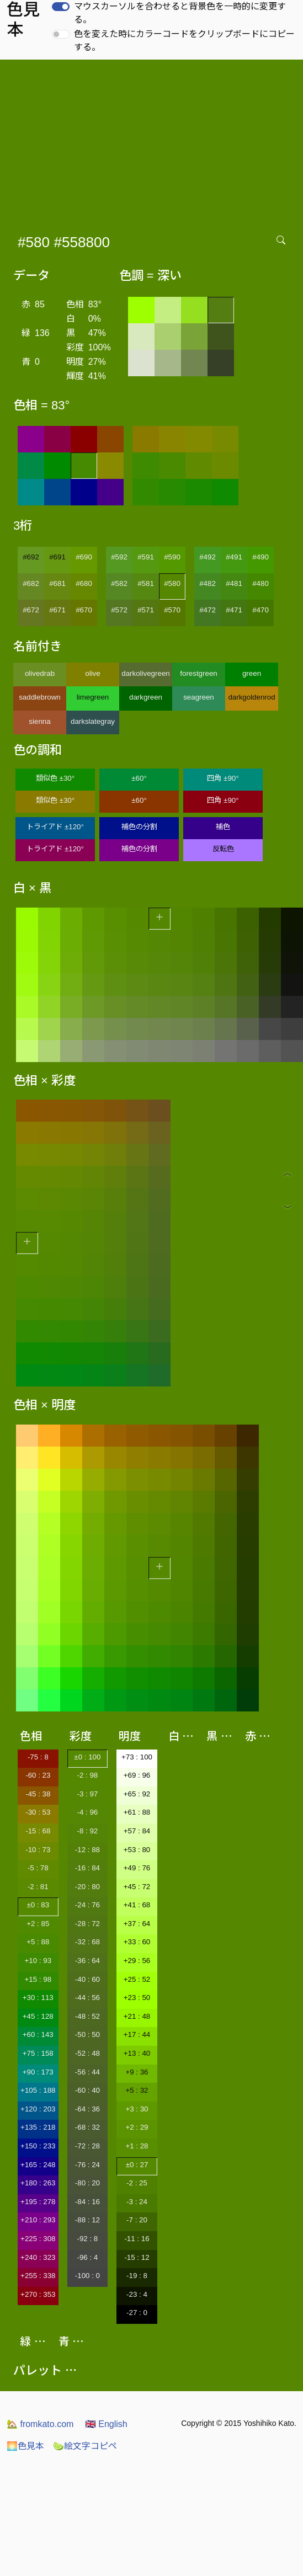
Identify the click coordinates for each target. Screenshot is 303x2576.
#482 (207, 583)
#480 (260, 583)
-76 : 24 (87, 2165)
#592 (119, 557)
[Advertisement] (152, 142)
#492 (207, 557)
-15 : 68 (37, 1831)
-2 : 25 (136, 2183)
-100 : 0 (87, 2275)
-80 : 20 (87, 2183)
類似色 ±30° (55, 778)
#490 (260, 557)
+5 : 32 (136, 2090)
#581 (145, 583)
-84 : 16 (87, 2202)
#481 (234, 583)
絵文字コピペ (85, 2446)
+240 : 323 (37, 2257)
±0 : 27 (137, 2165)
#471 (234, 610)
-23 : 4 (136, 2294)
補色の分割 (139, 827)
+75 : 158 (38, 2053)
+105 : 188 (37, 2090)
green (251, 673)
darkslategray (93, 721)
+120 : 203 (37, 2109)
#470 (260, 610)
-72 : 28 (87, 2146)
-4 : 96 (87, 1812)
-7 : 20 (136, 2220)
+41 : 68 (137, 1905)
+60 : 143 (38, 2034)
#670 (84, 610)
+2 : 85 (37, 1923)
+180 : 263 (37, 2183)
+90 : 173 (38, 2072)
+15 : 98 (38, 1979)
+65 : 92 (137, 1794)
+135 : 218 (37, 2127)
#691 (57, 557)
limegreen (93, 697)
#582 (119, 583)
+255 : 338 (37, 2275)
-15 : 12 (136, 2257)
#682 (31, 583)
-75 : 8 (38, 1757)
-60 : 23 (37, 1775)
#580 (172, 583)
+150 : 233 (37, 2146)
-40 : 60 (87, 1979)
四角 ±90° (222, 778)
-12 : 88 (87, 1850)
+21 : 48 (137, 2016)
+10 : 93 (38, 1960)
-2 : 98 (87, 1775)
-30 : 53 (37, 1812)
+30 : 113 (38, 1997)
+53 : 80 (137, 1850)
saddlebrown (40, 697)
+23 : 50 (137, 1997)
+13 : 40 (137, 2053)
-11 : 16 (136, 2238)
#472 (207, 610)
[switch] (61, 6)
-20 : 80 (87, 1886)
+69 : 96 (137, 1775)
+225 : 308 (37, 2238)
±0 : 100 (87, 1757)
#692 (31, 557)
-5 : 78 (38, 1868)
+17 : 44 (137, 2034)
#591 (145, 557)
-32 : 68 (87, 1942)
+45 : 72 (137, 1886)
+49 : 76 (137, 1868)
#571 (145, 610)
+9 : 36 (136, 2072)
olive (92, 673)
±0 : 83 (37, 1905)
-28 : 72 (87, 1923)
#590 (172, 557)
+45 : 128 (38, 2016)
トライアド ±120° (55, 827)
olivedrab (40, 673)
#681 (57, 583)
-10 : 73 (37, 1850)
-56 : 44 (87, 2072)
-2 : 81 (38, 1886)
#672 (31, 610)
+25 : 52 (137, 1979)
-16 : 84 (87, 1868)
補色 (223, 827)
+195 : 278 (37, 2202)
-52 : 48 (87, 2053)
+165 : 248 (37, 2165)
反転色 (223, 849)
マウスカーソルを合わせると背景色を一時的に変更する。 (180, 13)
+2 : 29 (136, 2127)
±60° (138, 778)
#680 (84, 583)
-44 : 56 (87, 1997)
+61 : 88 (137, 1812)
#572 (119, 610)
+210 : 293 (37, 2220)
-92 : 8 (87, 2238)
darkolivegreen (145, 673)
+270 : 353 (37, 2294)
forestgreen (198, 673)
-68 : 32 (87, 2127)
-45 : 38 (37, 1794)
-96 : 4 (87, 2257)
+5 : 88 (37, 1942)
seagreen (198, 697)
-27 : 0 (136, 2312)
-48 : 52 (87, 2016)
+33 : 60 (137, 1942)
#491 (234, 557)
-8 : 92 (87, 1831)
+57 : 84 (137, 1831)
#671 (57, 610)
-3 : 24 (136, 2202)
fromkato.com (40, 2424)
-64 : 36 (87, 2109)
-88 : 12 (87, 2220)
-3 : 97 (87, 1794)
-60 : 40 (87, 2090)
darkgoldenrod (251, 697)
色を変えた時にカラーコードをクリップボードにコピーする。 (184, 40)
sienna (39, 721)
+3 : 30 (136, 2109)
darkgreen (145, 697)
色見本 (25, 2446)
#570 (172, 610)
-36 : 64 (87, 1960)
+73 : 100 (136, 1757)
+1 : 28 (136, 2146)
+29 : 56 (137, 1960)
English (106, 2424)
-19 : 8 (136, 2275)
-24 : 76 (87, 1905)
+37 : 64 (137, 1923)
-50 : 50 (87, 2034)
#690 (84, 557)
